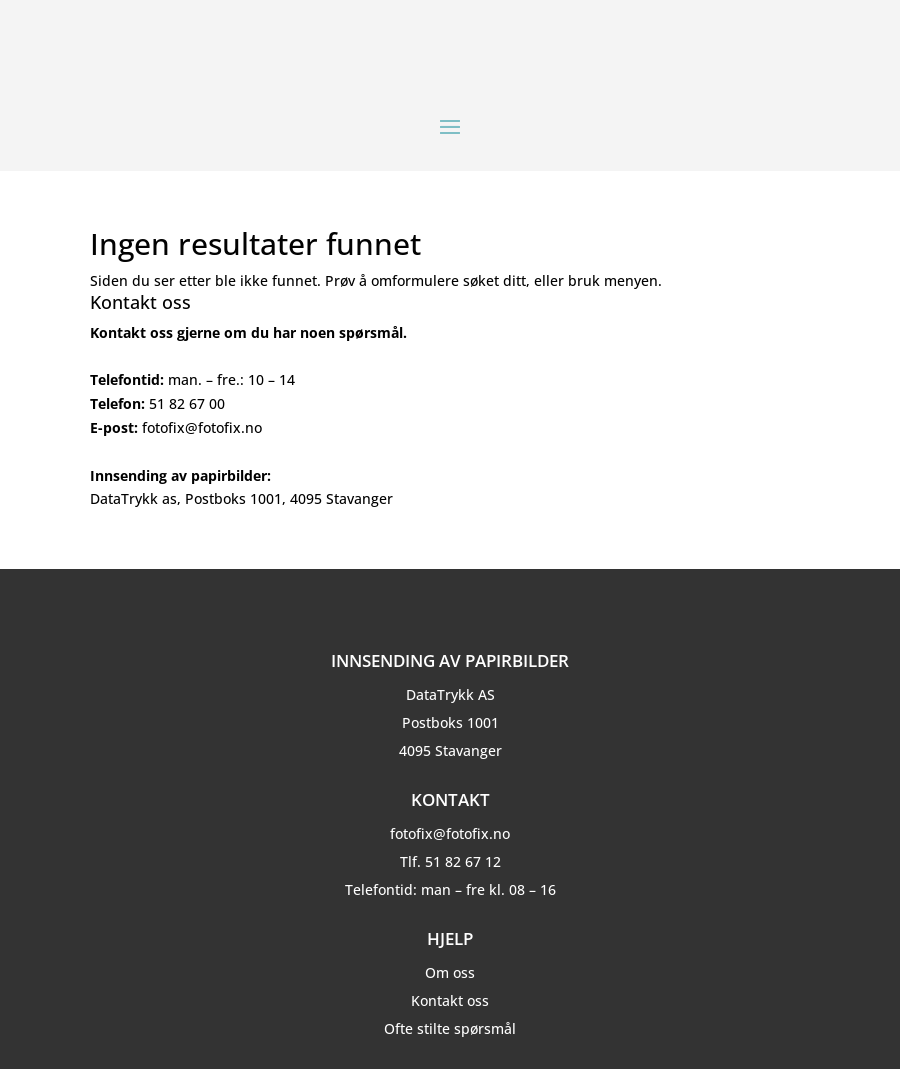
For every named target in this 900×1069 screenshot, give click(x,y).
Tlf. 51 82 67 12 (450, 861)
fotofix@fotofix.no (450, 833)
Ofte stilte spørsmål (450, 1028)
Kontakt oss (450, 1000)
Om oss (450, 972)
